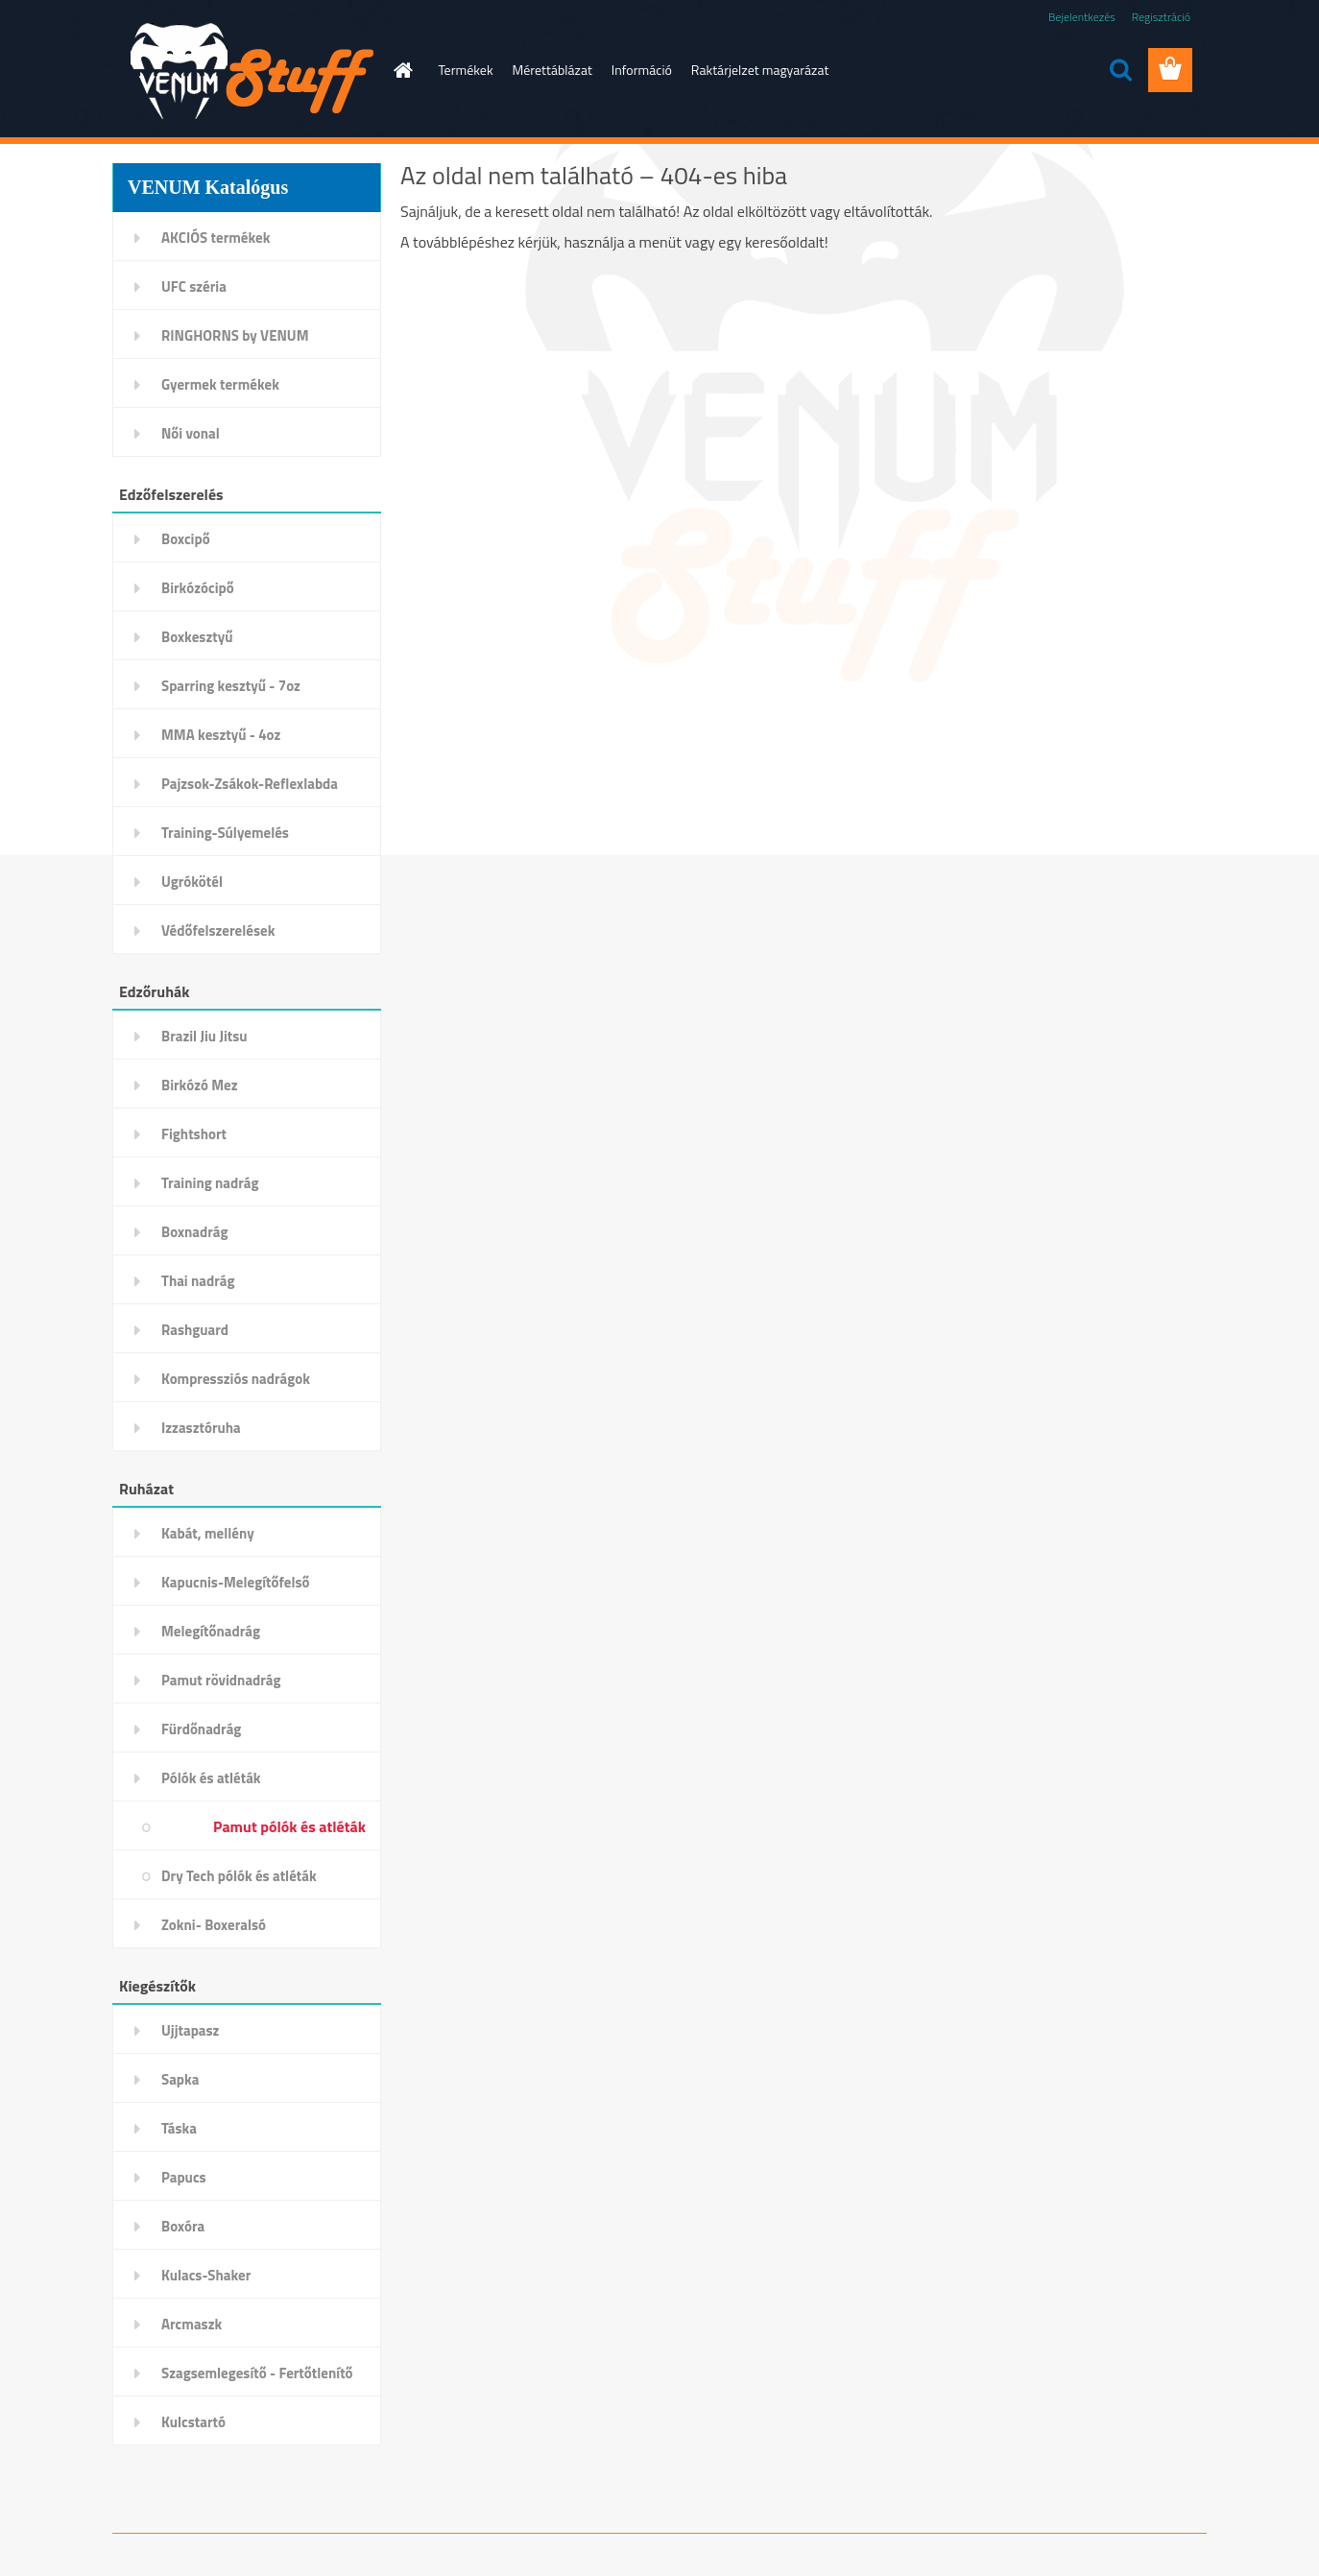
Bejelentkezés (1081, 17)
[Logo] (244, 71)
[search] (1120, 70)
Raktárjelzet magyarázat (760, 70)
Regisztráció (1161, 17)
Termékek (466, 70)
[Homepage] (402, 70)
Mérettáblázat (552, 70)
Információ (642, 70)
